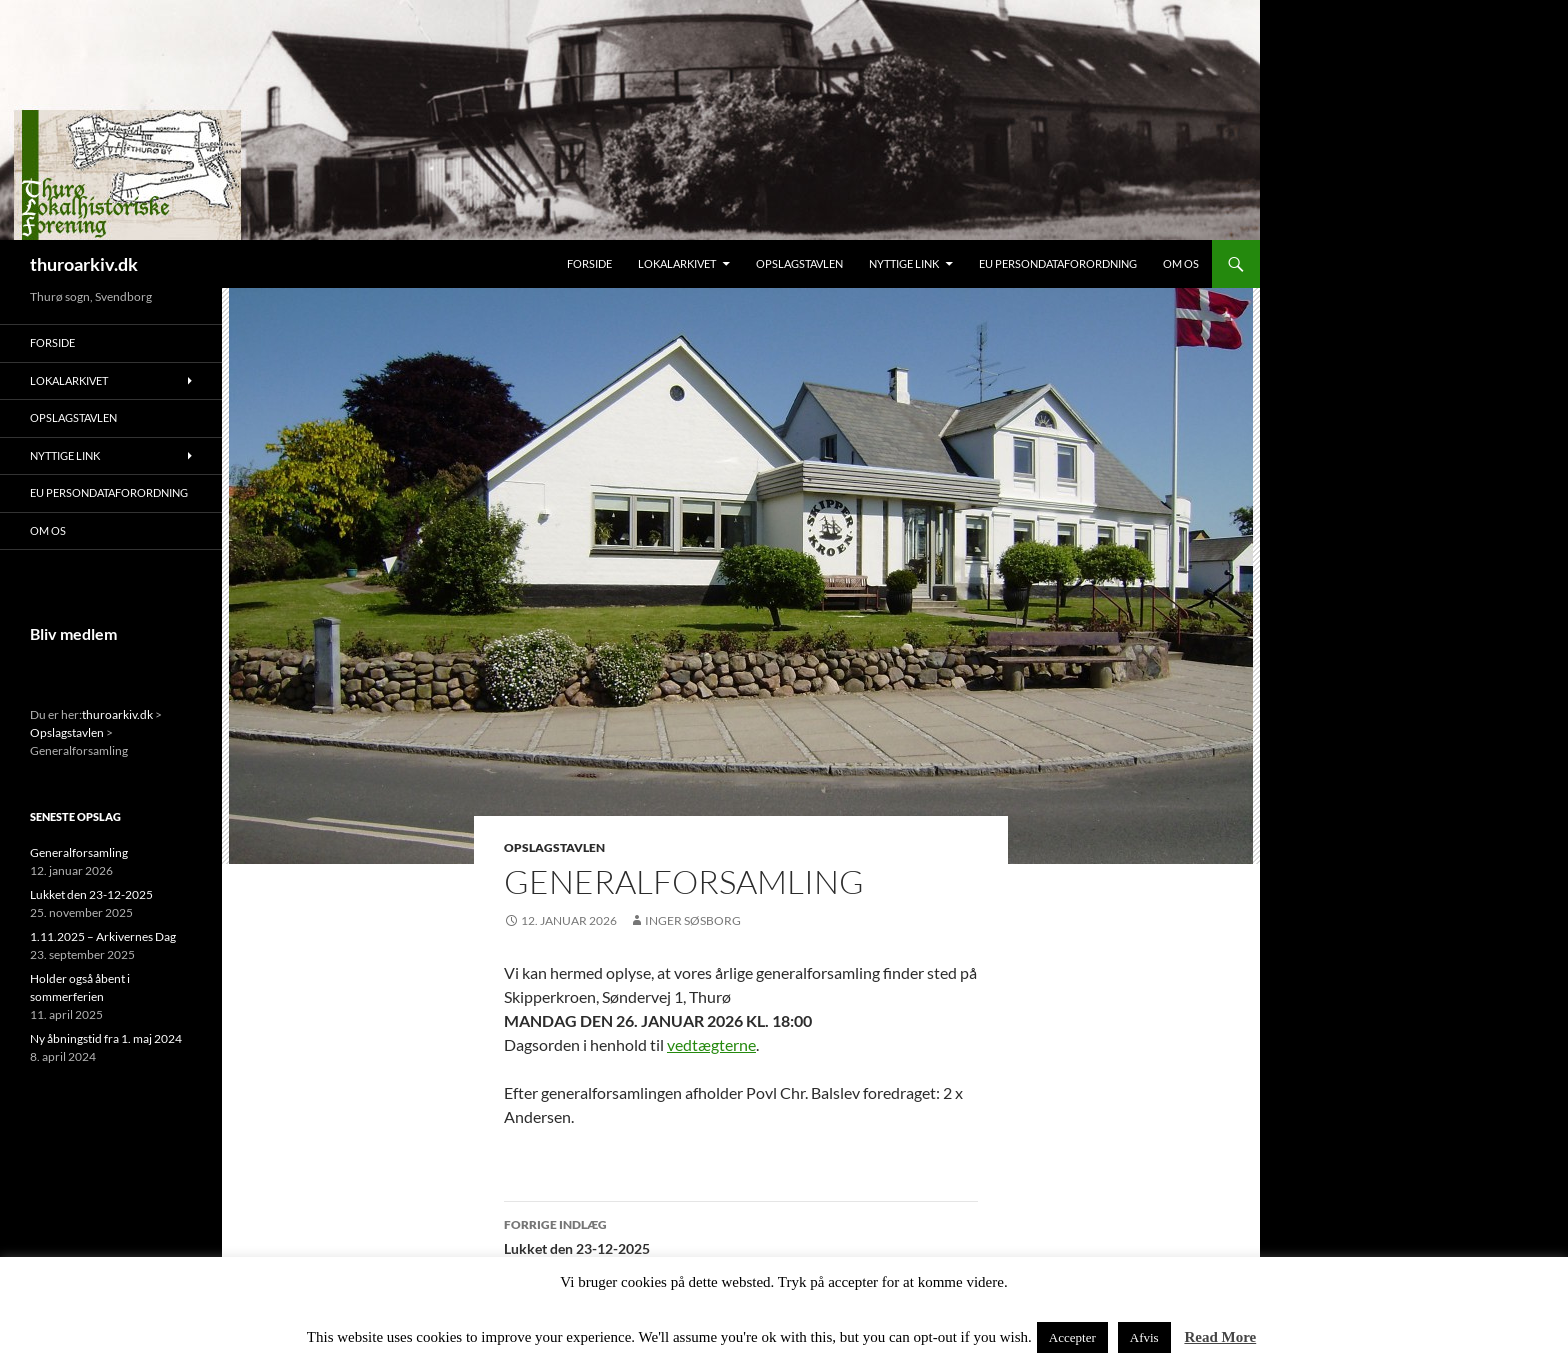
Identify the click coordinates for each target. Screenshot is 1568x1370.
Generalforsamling (79, 852)
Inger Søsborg (693, 920)
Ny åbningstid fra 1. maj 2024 (106, 1038)
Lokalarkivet (677, 263)
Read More (1220, 1337)
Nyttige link (904, 263)
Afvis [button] (1144, 1337)
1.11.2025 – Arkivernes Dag (103, 936)
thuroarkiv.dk (84, 264)
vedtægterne (711, 1044)
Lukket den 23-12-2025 (741, 1235)
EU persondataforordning (1058, 263)
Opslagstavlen (799, 263)
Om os (1181, 263)
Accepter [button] (1072, 1337)
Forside (589, 263)
